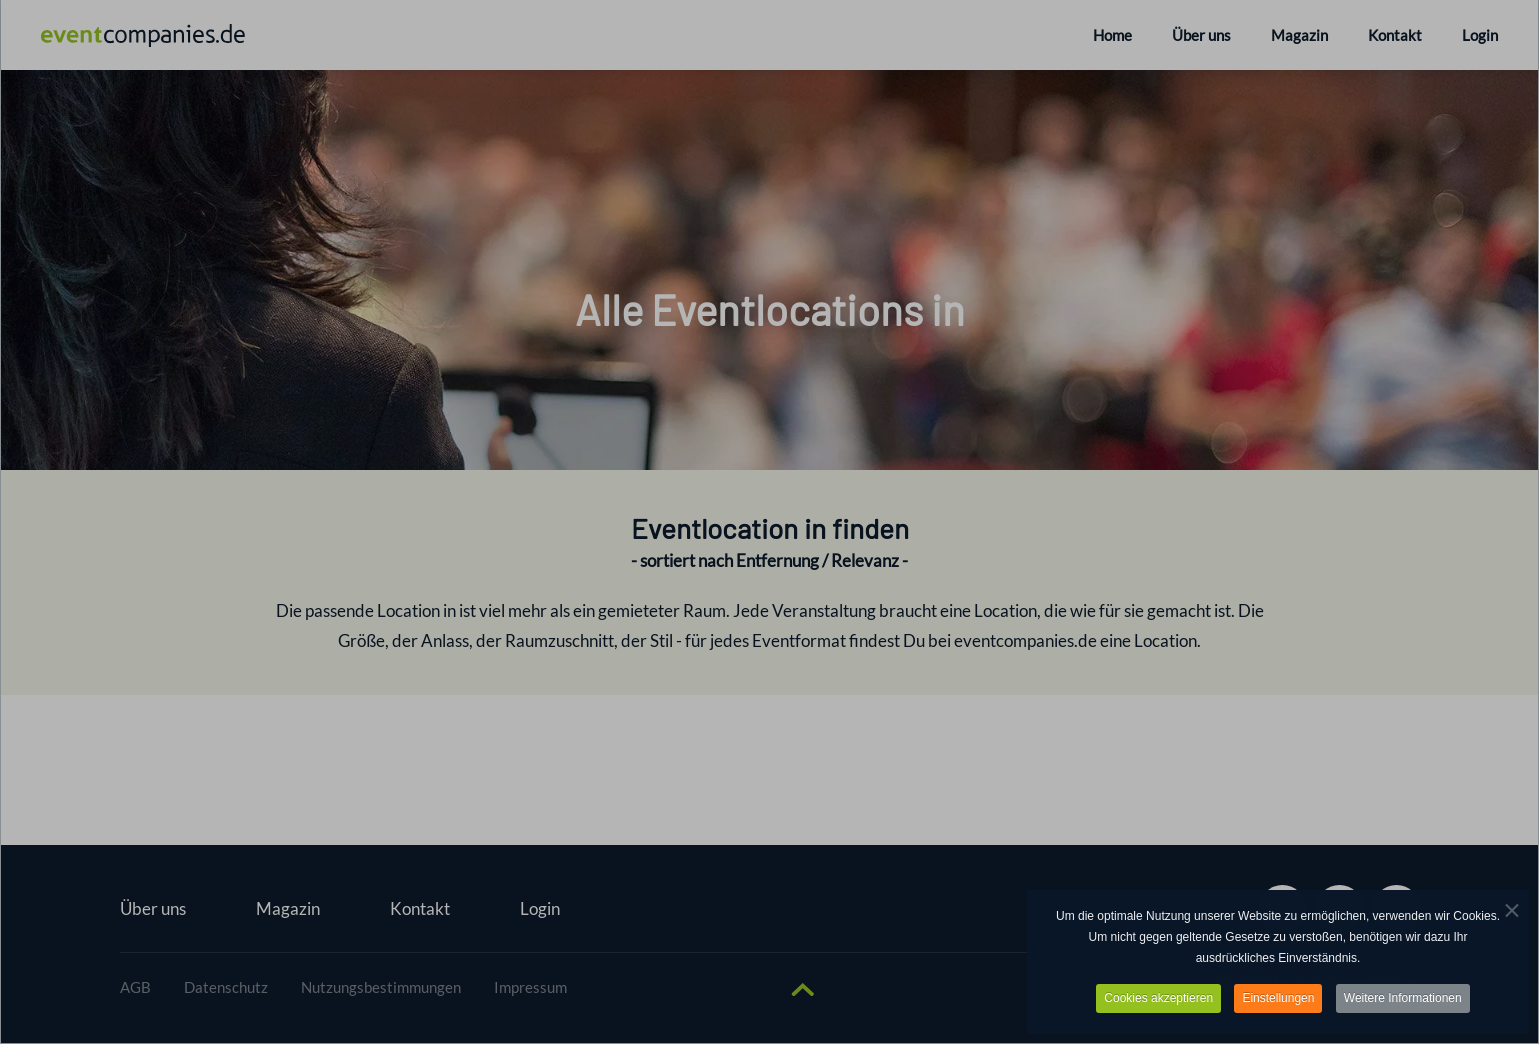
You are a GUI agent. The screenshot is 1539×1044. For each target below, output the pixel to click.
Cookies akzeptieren (1158, 999)
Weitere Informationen (1403, 999)
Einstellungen (1278, 999)
